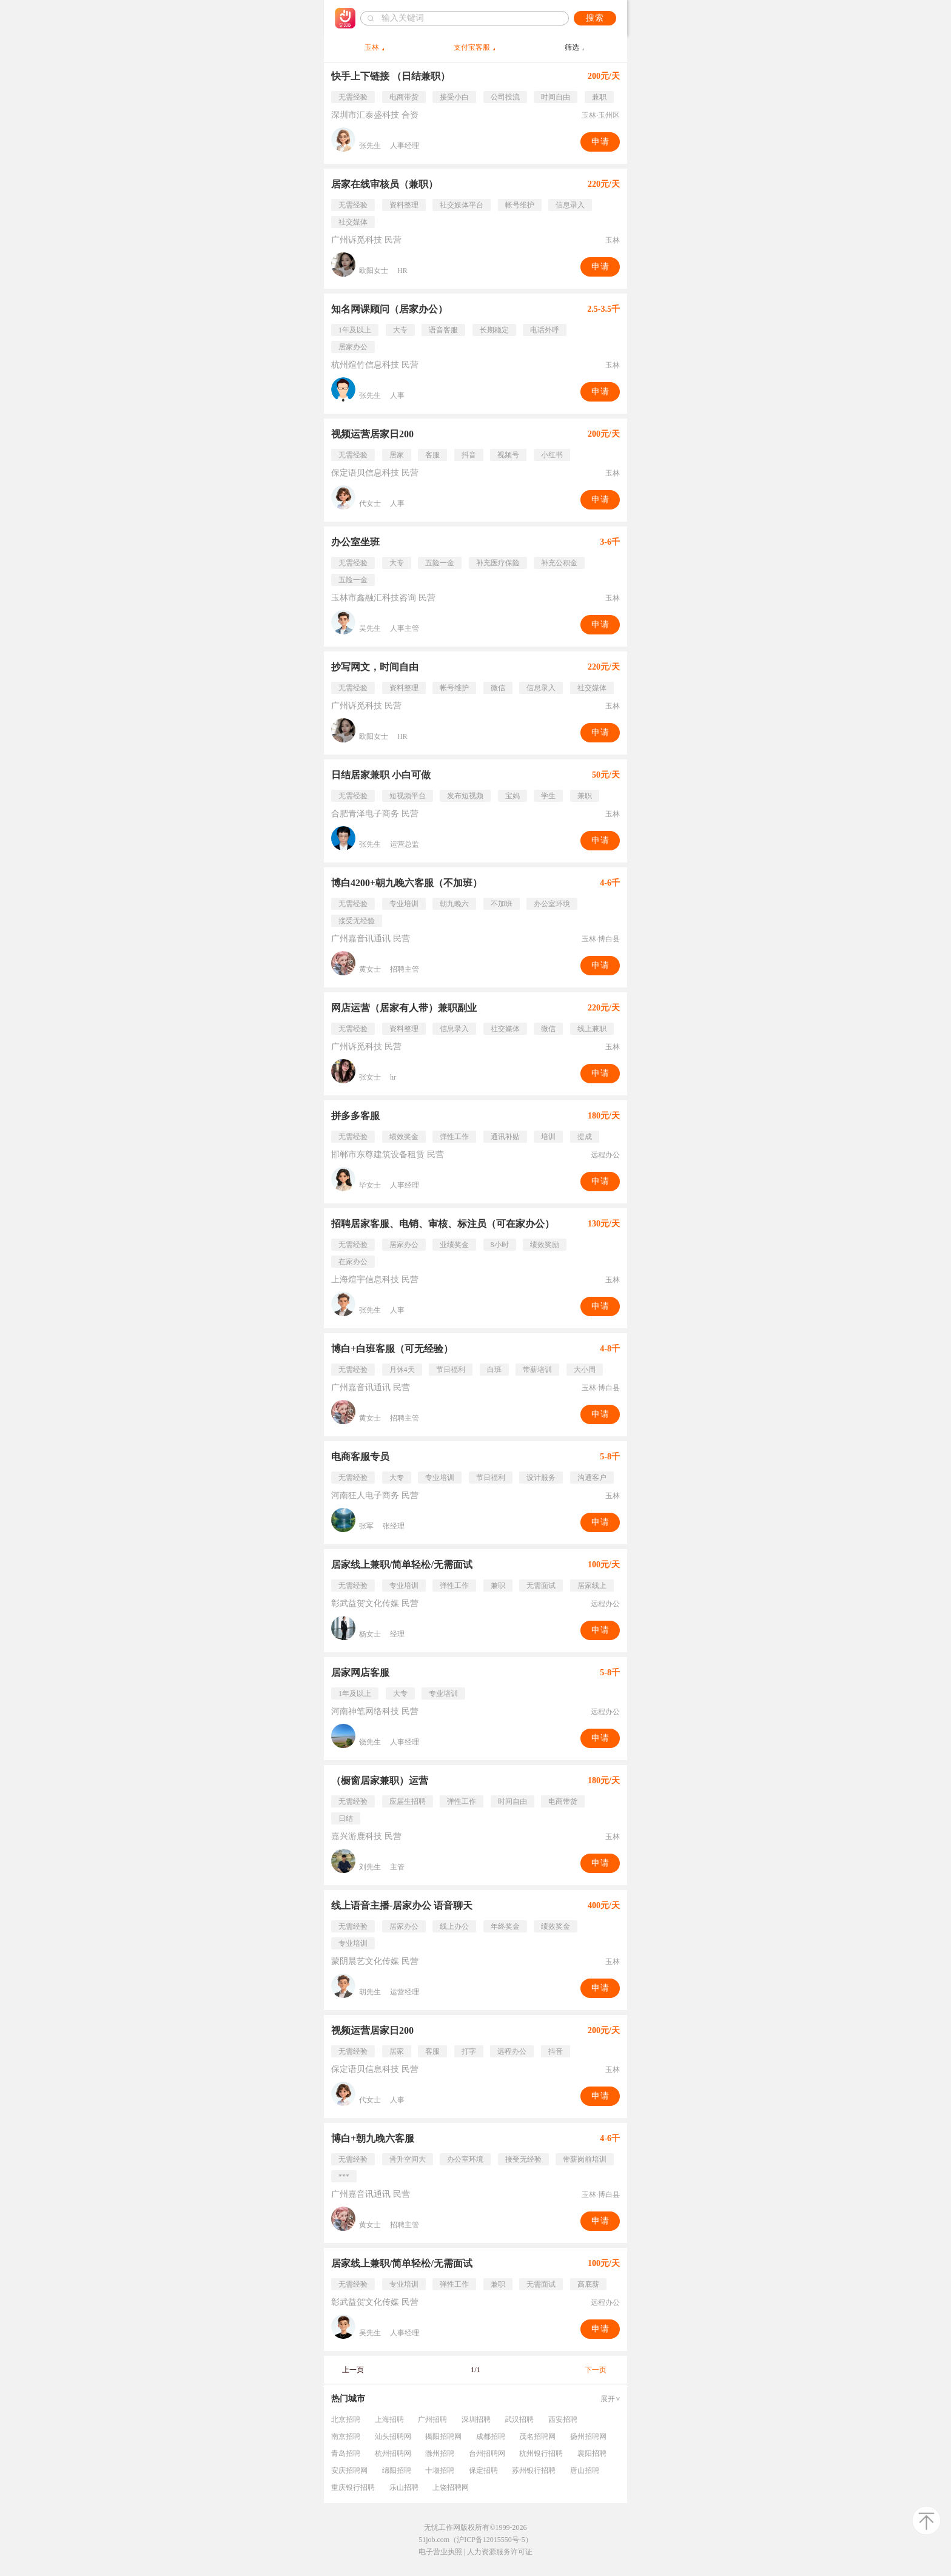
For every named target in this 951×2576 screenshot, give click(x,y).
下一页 (596, 2370)
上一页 (353, 2370)
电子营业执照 (440, 2551)
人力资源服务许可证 (500, 2551)
